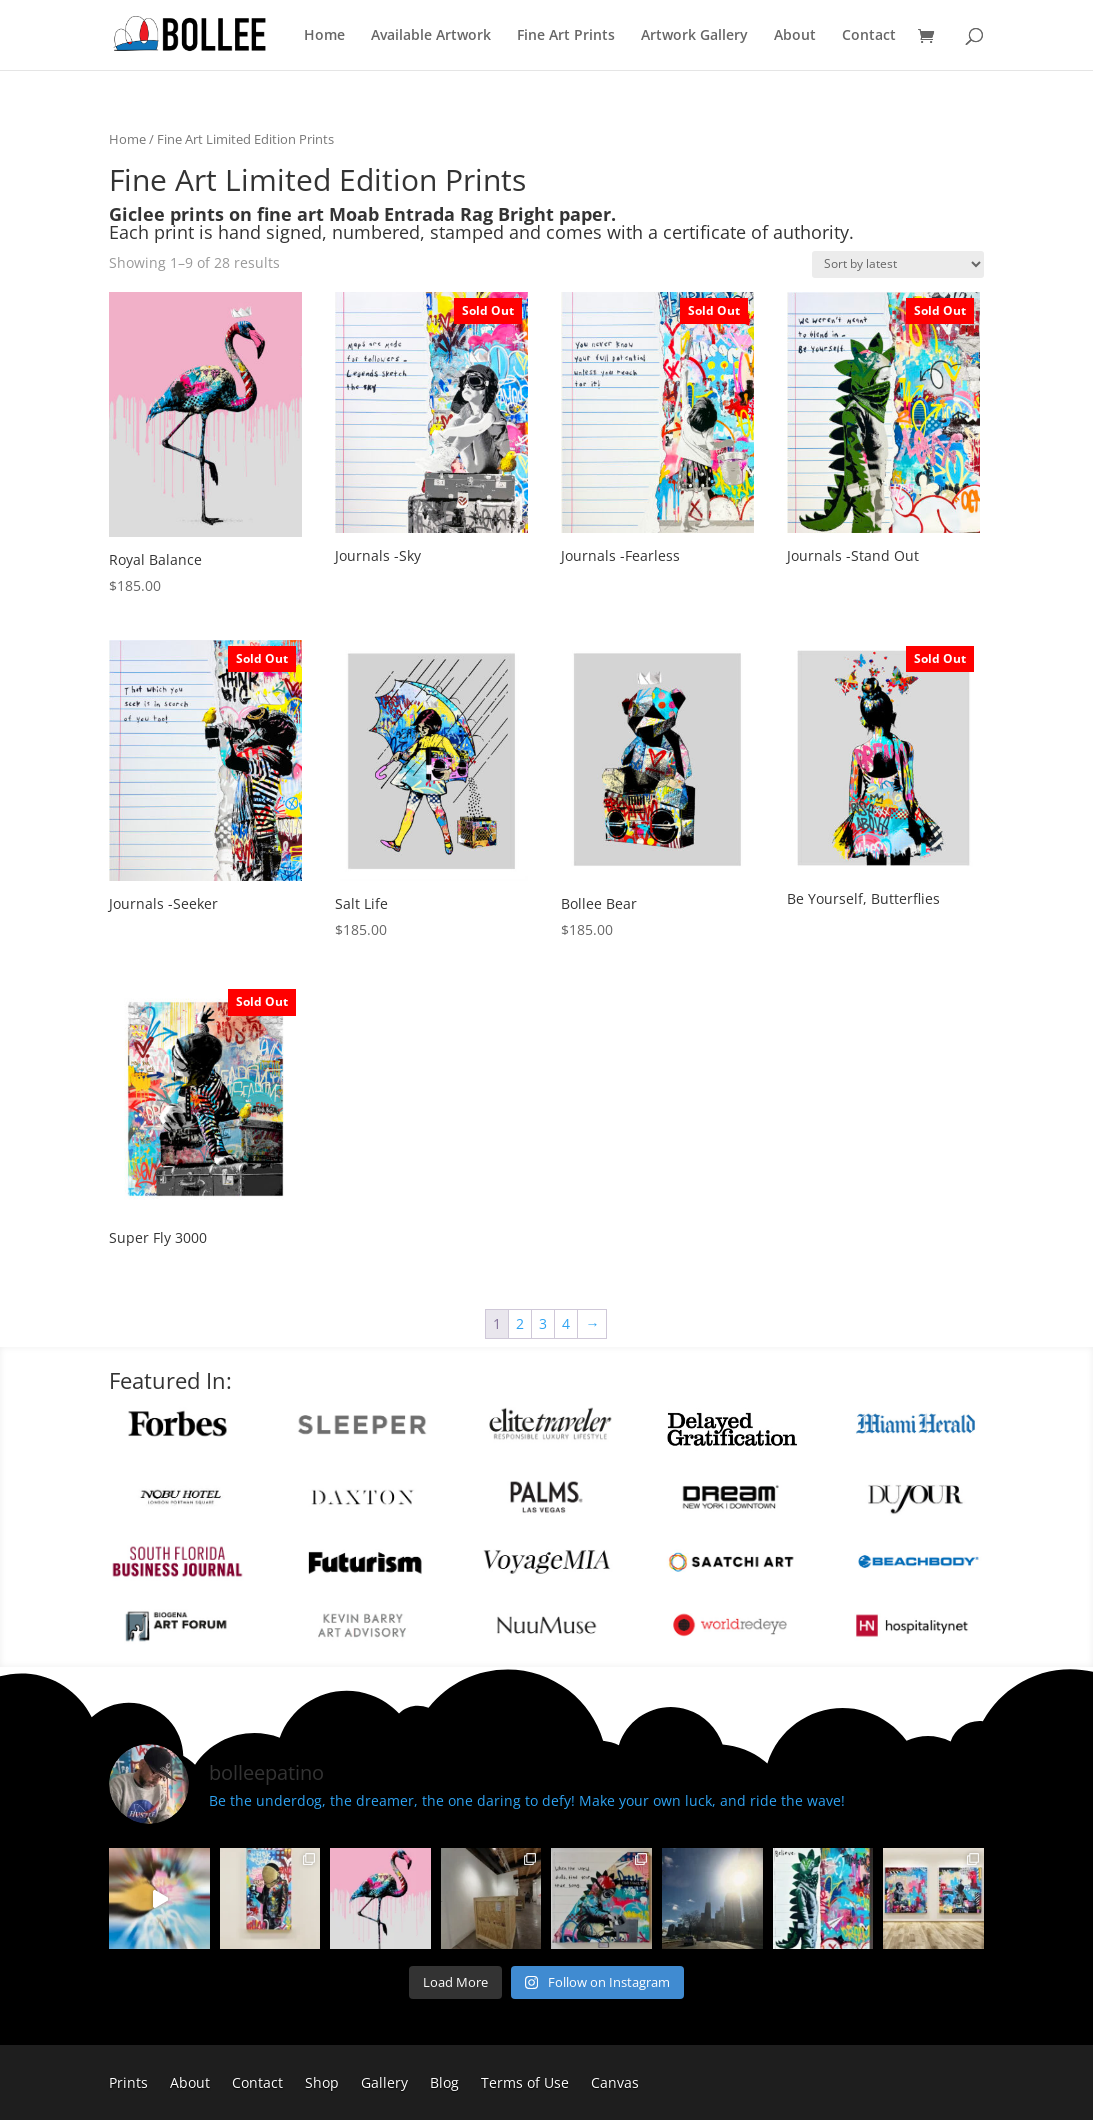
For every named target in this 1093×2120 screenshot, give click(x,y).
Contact (869, 36)
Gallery (384, 2084)
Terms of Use (525, 2084)
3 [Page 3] (543, 1323)
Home (324, 36)
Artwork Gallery (694, 36)
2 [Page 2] (520, 1323)
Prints (128, 2084)
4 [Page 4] (566, 1323)
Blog (444, 2084)
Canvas (615, 2084)
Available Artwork (431, 36)
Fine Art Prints (566, 36)
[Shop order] (898, 264)
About (795, 36)
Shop (322, 2084)
